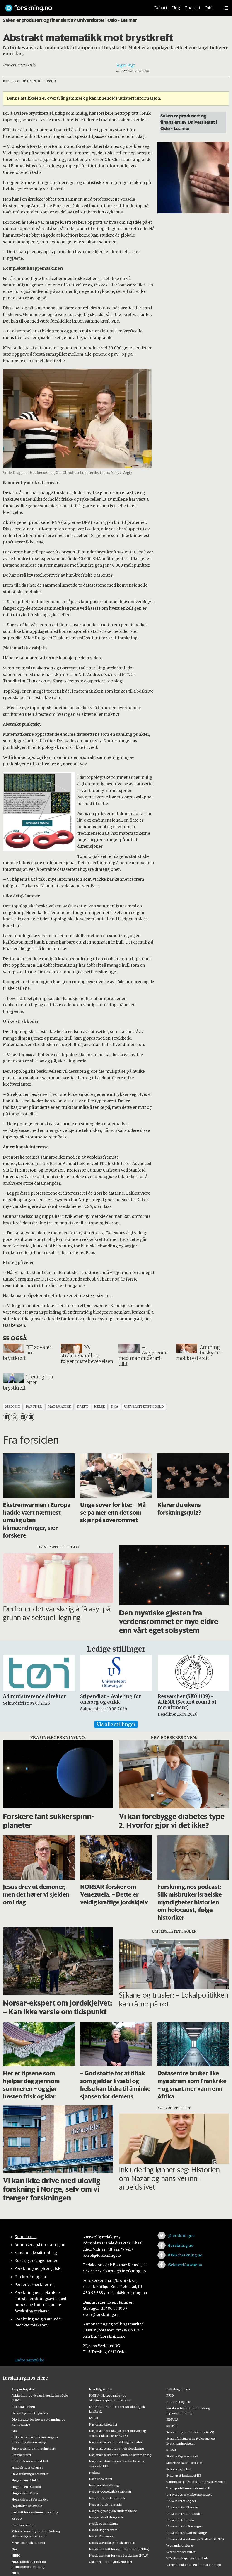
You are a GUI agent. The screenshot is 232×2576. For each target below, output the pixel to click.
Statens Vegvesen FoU (182, 2456)
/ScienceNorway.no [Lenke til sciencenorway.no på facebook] (185, 2265)
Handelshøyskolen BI (27, 2467)
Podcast (192, 7)
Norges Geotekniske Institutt (110, 2491)
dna (114, 1407)
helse (99, 1407)
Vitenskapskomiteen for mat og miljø (193, 2564)
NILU (15, 2573)
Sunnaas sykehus (178, 2469)
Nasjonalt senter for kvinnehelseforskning (120, 2455)
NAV (15, 2549)
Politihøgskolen (178, 2389)
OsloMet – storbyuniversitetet (110, 2562)
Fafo (15, 2431)
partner (34, 1407)
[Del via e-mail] (30, 1417)
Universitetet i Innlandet (184, 2513)
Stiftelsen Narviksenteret (184, 2462)
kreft (82, 1407)
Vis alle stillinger (116, 1724)
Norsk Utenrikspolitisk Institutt (112, 2542)
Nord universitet (100, 2479)
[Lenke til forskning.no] (73, 6)
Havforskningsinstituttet (30, 2474)
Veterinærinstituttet (180, 2552)
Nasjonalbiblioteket (103, 2424)
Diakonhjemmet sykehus (30, 2413)
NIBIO (16, 2555)
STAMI (171, 2450)
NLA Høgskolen (100, 2389)
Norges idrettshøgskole (106, 2517)
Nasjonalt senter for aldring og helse (115, 2442)
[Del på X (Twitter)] (14, 1417)
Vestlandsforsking (179, 2545)
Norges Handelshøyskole (107, 2498)
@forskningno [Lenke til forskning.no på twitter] (181, 2235)
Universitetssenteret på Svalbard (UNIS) (195, 2539)
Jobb (209, 7)
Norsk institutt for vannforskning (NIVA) (118, 2555)
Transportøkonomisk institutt (188, 2488)
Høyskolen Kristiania (27, 2506)
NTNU (93, 2418)
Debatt (160, 7)
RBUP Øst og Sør (178, 2402)
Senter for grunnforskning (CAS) (190, 2432)
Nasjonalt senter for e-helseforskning (116, 2448)
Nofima (94, 2472)
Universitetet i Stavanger (184, 2526)
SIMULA (172, 2419)
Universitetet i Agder (181, 2501)
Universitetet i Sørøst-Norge (186, 2533)
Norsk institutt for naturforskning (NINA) (119, 2549)
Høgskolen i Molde (25, 2480)
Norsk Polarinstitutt (103, 2523)
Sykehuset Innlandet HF (183, 2475)
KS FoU (17, 2518)
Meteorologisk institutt (28, 2542)
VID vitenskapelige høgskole (187, 2558)
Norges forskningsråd (105, 2504)
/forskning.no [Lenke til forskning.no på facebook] (180, 2245)
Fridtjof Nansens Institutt (30, 2461)
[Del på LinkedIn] (22, 1417)
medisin (12, 1407)
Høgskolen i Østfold (26, 2487)
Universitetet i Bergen (182, 2507)
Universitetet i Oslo (180, 2520)
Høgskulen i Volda (25, 2493)
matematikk (59, 1407)
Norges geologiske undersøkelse (113, 2511)
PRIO (170, 2395)
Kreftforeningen (23, 2525)
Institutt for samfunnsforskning (35, 2512)
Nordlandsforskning (104, 2485)
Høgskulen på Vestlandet (30, 2499)
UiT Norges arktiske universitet (189, 2494)
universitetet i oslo (144, 1407)
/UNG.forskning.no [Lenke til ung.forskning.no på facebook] (185, 2255)
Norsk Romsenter (102, 2536)
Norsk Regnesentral (103, 2530)
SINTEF (171, 2426)
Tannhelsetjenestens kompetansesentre (195, 2482)
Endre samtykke (29, 2360)
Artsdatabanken (23, 2407)
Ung (176, 7)
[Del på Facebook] (6, 1417)
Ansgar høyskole (24, 2389)
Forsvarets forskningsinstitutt (34, 2448)
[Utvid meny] (226, 8)
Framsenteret (21, 2455)
